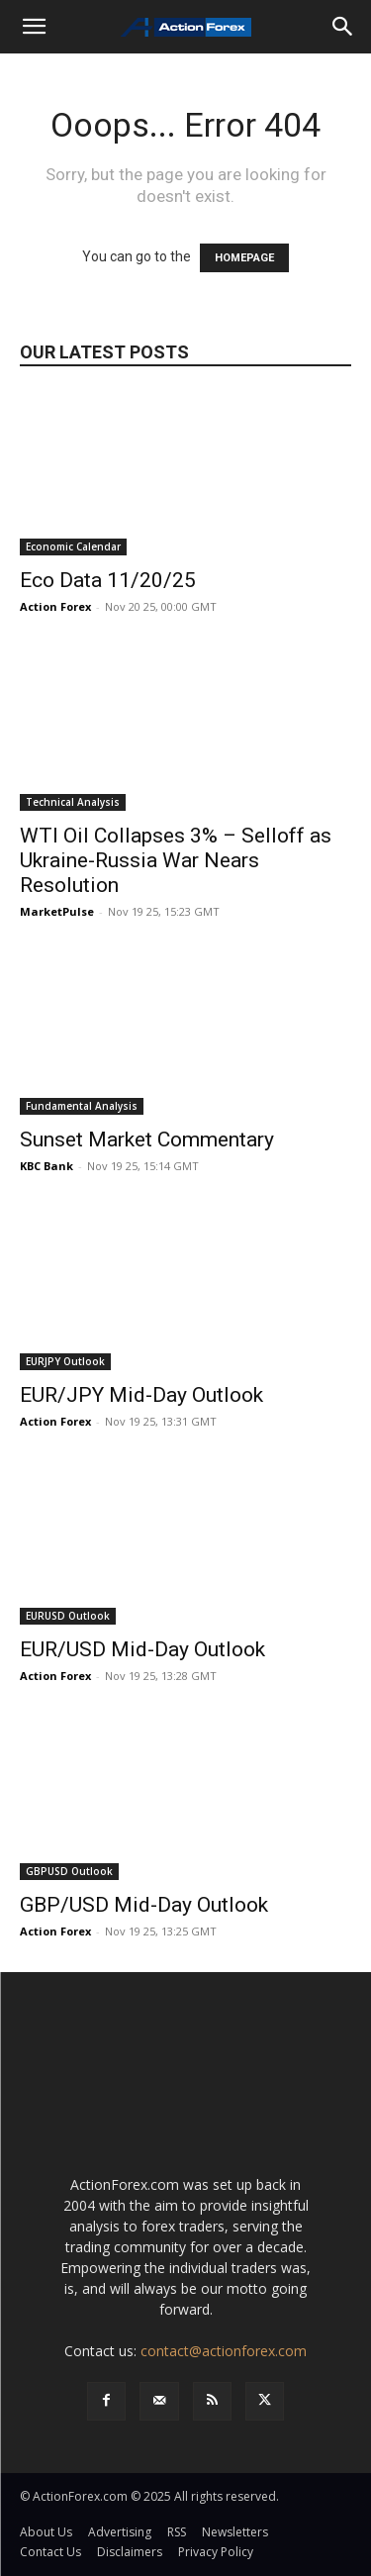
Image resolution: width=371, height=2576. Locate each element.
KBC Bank (46, 1165)
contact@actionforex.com (223, 2350)
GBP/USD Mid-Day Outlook (144, 1905)
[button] (33, 26)
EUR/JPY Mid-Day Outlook (141, 1395)
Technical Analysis (73, 802)
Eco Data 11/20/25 (108, 580)
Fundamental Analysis (82, 1106)
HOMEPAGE (244, 257)
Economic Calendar (73, 546)
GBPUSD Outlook (69, 1871)
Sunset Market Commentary (147, 1139)
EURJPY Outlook (65, 1361)
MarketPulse (57, 911)
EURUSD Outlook (68, 1616)
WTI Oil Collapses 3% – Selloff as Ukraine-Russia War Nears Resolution (175, 860)
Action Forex (55, 606)
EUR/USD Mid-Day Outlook (142, 1649)
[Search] (343, 26)
